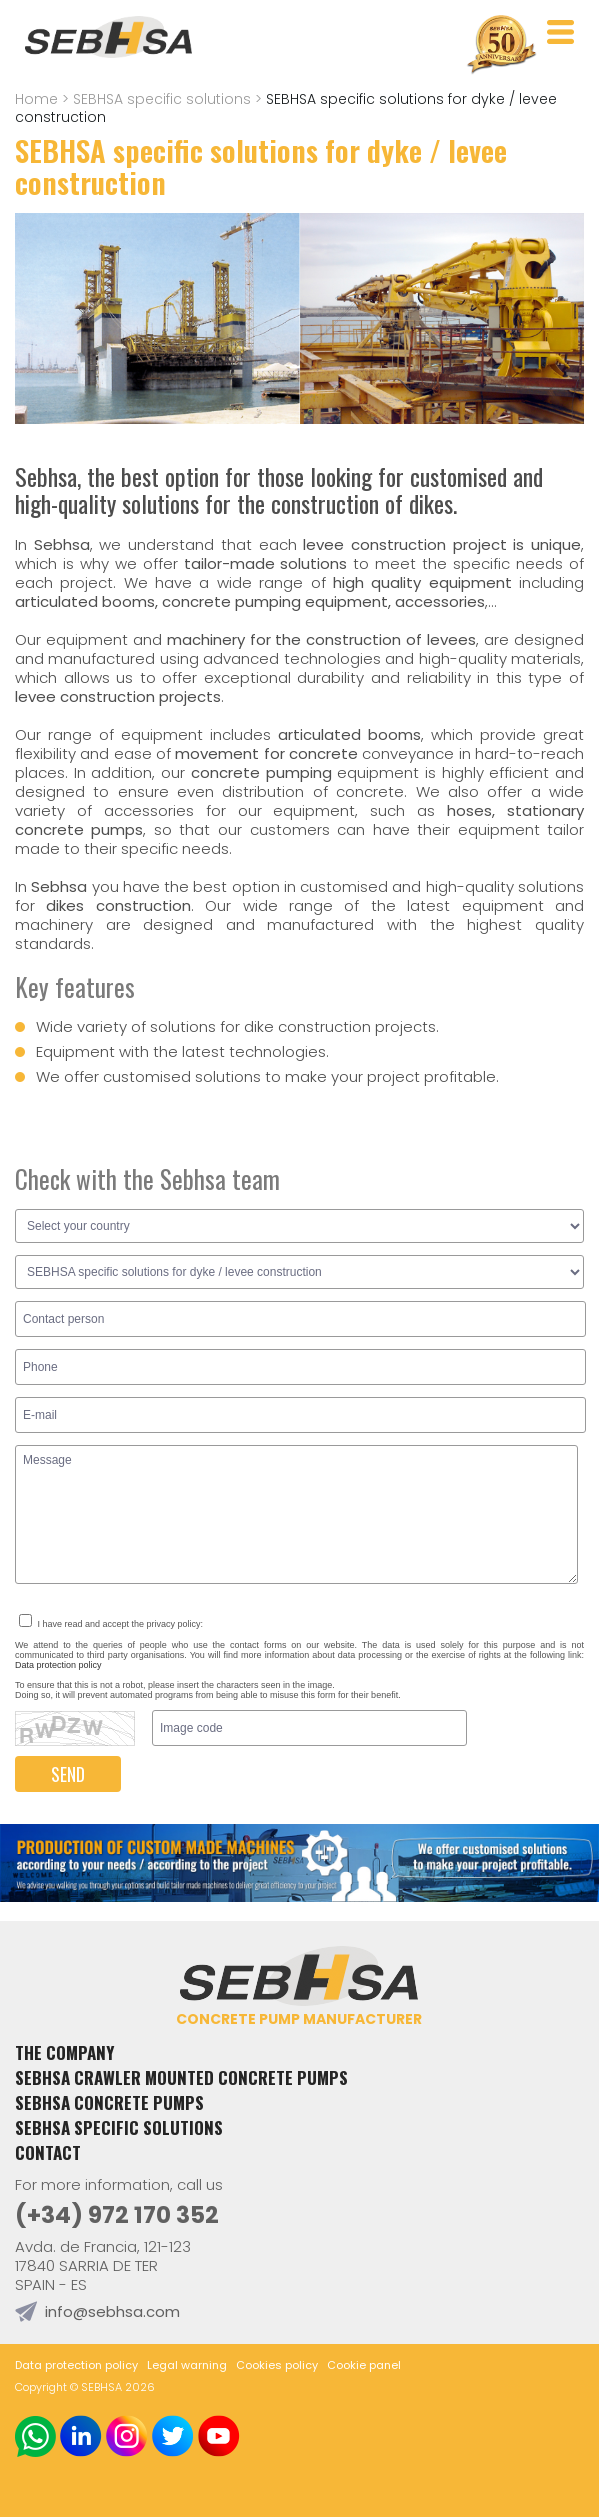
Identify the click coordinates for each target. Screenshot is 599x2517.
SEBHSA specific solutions (162, 99)
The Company (64, 2052)
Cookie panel (364, 2365)
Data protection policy (58, 1665)
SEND (68, 1774)
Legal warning (187, 2365)
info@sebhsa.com (112, 2311)
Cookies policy (277, 2365)
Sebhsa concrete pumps (109, 2102)
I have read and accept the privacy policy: (111, 1624)
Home (36, 99)
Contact (48, 2152)
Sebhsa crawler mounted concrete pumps (181, 2077)
